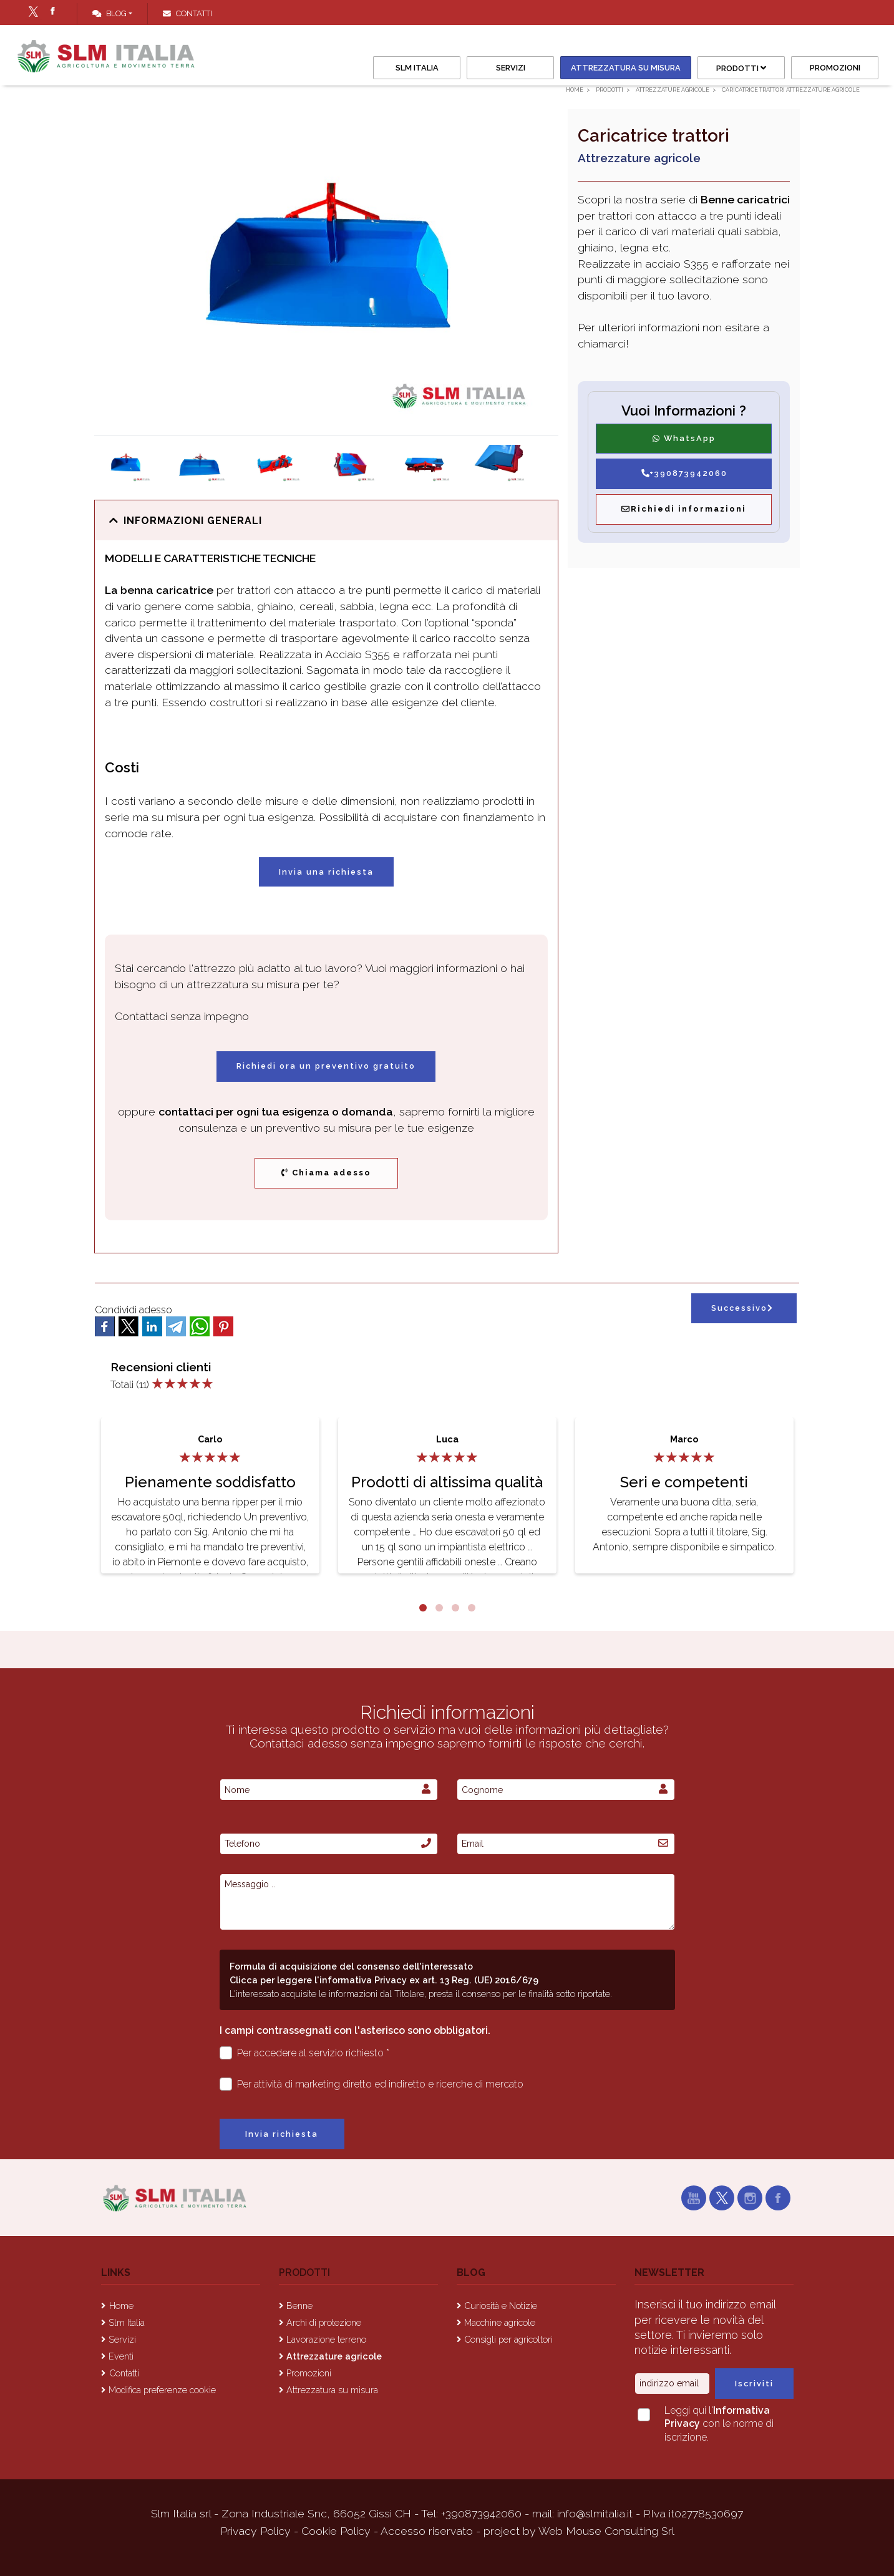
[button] (326, 521)
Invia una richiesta (326, 872)
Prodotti (741, 68)
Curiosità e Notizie (500, 2305)
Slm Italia (417, 67)
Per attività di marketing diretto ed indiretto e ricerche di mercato (372, 2084)
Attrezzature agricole (334, 2356)
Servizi (510, 67)
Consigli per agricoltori (508, 2339)
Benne (299, 2305)
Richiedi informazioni (683, 508)
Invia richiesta (281, 2134)
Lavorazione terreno (326, 2339)
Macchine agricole (499, 2322)
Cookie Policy (336, 2530)
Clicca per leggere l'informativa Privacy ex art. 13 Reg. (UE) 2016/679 (384, 1980)
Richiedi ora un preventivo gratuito (325, 1066)
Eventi (121, 2356)
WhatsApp (684, 438)
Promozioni (835, 67)
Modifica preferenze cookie (162, 2389)
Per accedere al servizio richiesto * (305, 2052)
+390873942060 (683, 473)
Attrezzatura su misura (626, 67)
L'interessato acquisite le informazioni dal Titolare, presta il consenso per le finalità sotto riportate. (421, 1993)
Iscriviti (754, 2383)
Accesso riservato (427, 2530)
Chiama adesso (326, 1172)
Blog (109, 13)
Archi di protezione (323, 2322)
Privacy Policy (257, 2530)
